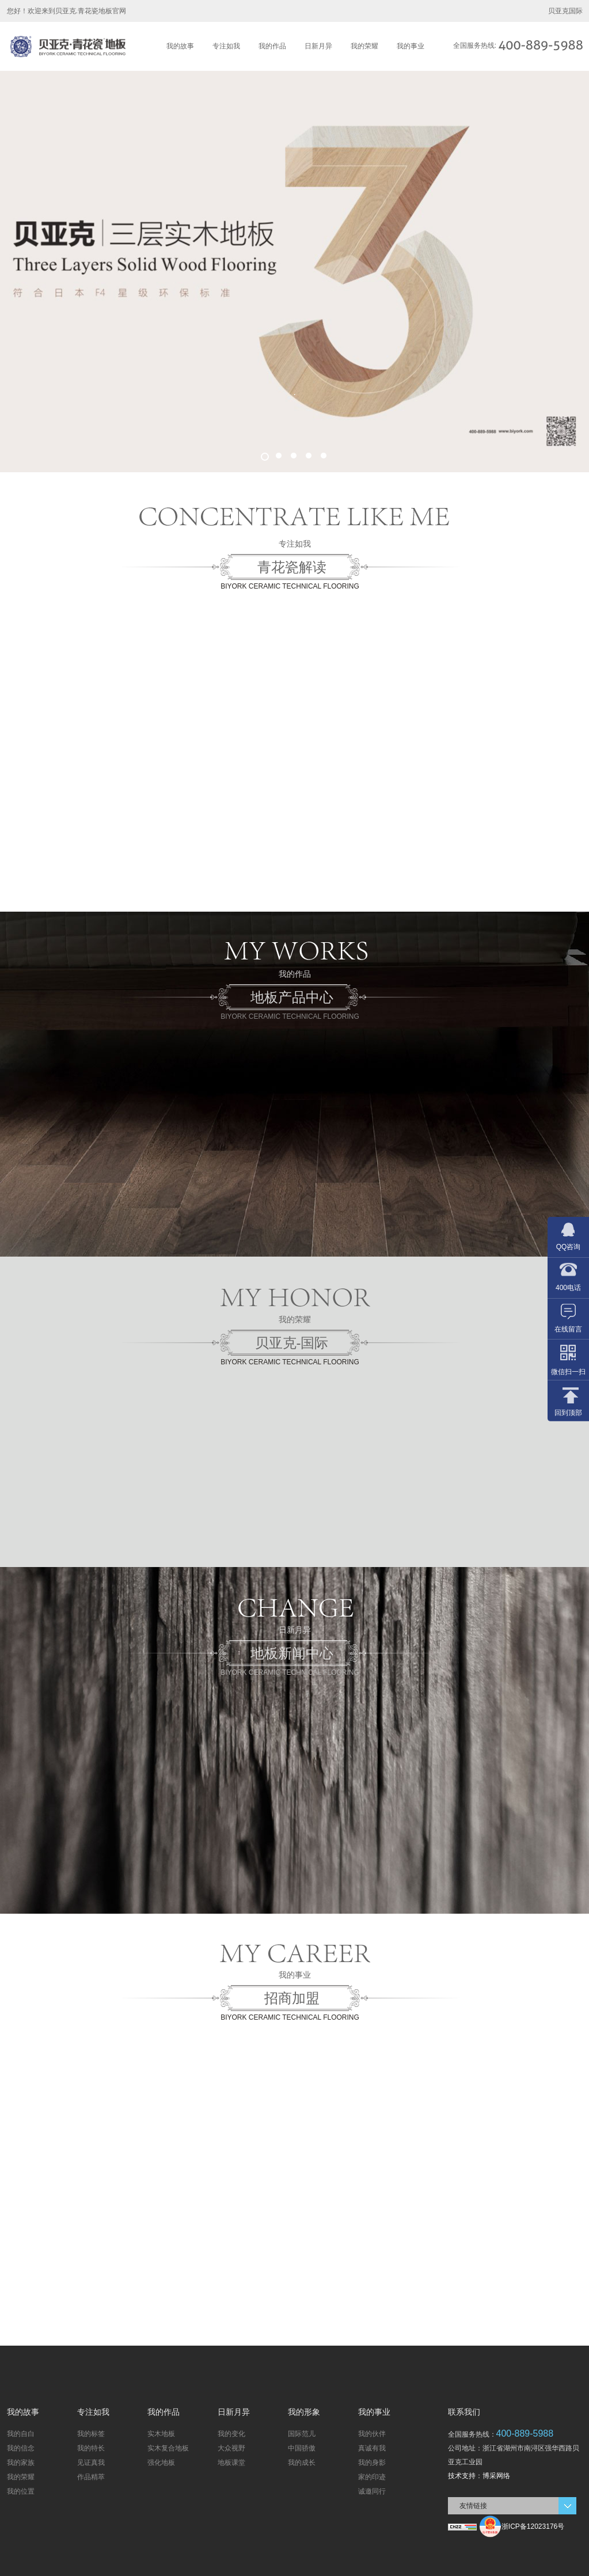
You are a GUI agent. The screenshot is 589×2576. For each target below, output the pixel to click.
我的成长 (302, 2463)
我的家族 (21, 2463)
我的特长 (91, 2448)
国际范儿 (302, 2434)
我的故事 (180, 46)
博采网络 (496, 2476)
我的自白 (21, 2434)
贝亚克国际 (565, 11)
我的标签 (91, 2434)
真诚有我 (372, 2448)
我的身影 (372, 2463)
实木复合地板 (168, 2448)
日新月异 (318, 46)
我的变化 (231, 2434)
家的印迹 (372, 2477)
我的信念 (21, 2448)
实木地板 (161, 2434)
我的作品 (272, 46)
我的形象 (304, 2411)
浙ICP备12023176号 (532, 2526)
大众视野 (231, 2448)
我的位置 (21, 2491)
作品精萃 (91, 2477)
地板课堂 (231, 2463)
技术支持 (462, 2476)
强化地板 (161, 2463)
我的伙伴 (372, 2434)
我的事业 (410, 46)
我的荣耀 (364, 46)
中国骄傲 (302, 2448)
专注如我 (226, 46)
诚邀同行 (372, 2491)
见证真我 (91, 2463)
